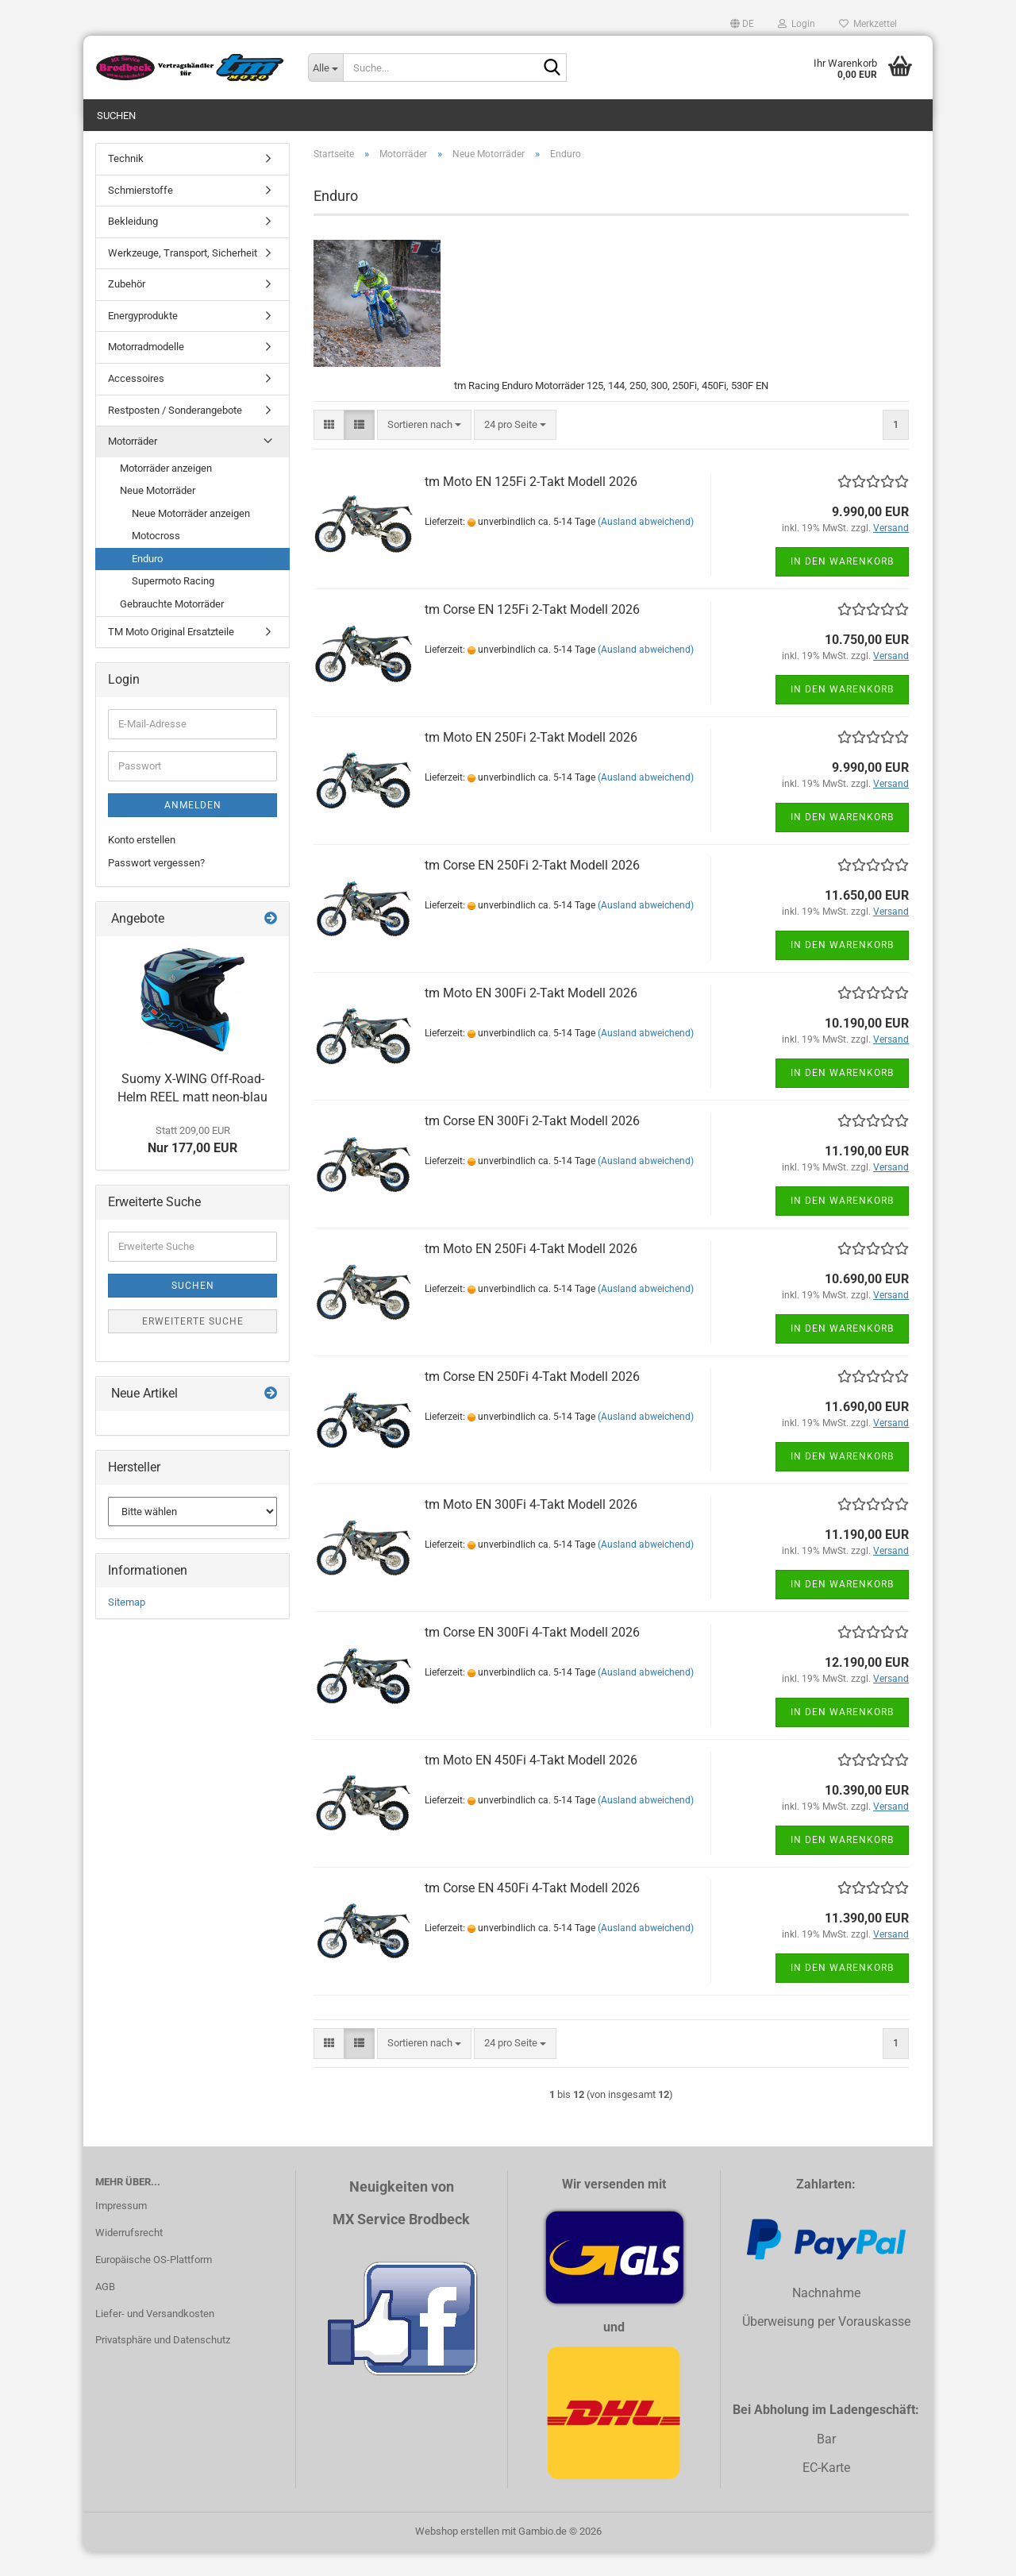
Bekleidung (133, 245)
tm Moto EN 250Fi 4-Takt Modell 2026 (531, 1272)
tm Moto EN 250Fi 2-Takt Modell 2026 (531, 761)
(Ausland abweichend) (646, 545)
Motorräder (132, 465)
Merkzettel (868, 23)
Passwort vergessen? (156, 887)
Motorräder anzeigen (166, 492)
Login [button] (796, 23)
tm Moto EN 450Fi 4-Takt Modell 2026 (531, 1783)
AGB (105, 2310)
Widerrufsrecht (129, 2256)
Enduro (147, 582)
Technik (126, 182)
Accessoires (136, 402)
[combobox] (424, 449)
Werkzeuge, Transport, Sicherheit (182, 277)
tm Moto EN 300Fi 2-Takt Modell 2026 (531, 1016)
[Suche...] (325, 67)
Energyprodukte (143, 339)
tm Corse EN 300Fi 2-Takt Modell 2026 (532, 1144)
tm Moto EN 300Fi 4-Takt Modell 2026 (531, 1528)
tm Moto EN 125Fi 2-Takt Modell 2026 (531, 505)
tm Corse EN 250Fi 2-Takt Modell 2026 (532, 889)
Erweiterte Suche (193, 1345)
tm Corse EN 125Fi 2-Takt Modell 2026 (532, 633)
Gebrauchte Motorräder (172, 628)
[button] (742, 24)
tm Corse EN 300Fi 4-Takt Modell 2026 (532, 1656)
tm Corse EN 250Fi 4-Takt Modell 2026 (532, 1400)
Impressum (121, 2229)
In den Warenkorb (842, 585)
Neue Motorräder (157, 514)
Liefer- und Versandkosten (154, 2337)
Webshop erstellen (457, 2555)
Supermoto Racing (173, 605)
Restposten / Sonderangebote (175, 434)
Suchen (116, 115)
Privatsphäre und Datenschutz (162, 2364)
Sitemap (126, 1626)
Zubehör (126, 308)
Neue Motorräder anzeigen (191, 537)
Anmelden (192, 829)
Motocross (156, 559)
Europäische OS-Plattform (153, 2283)
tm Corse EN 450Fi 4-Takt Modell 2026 (532, 1911)
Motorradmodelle (146, 370)
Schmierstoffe (140, 214)
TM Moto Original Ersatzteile (171, 655)
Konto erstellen (141, 864)
